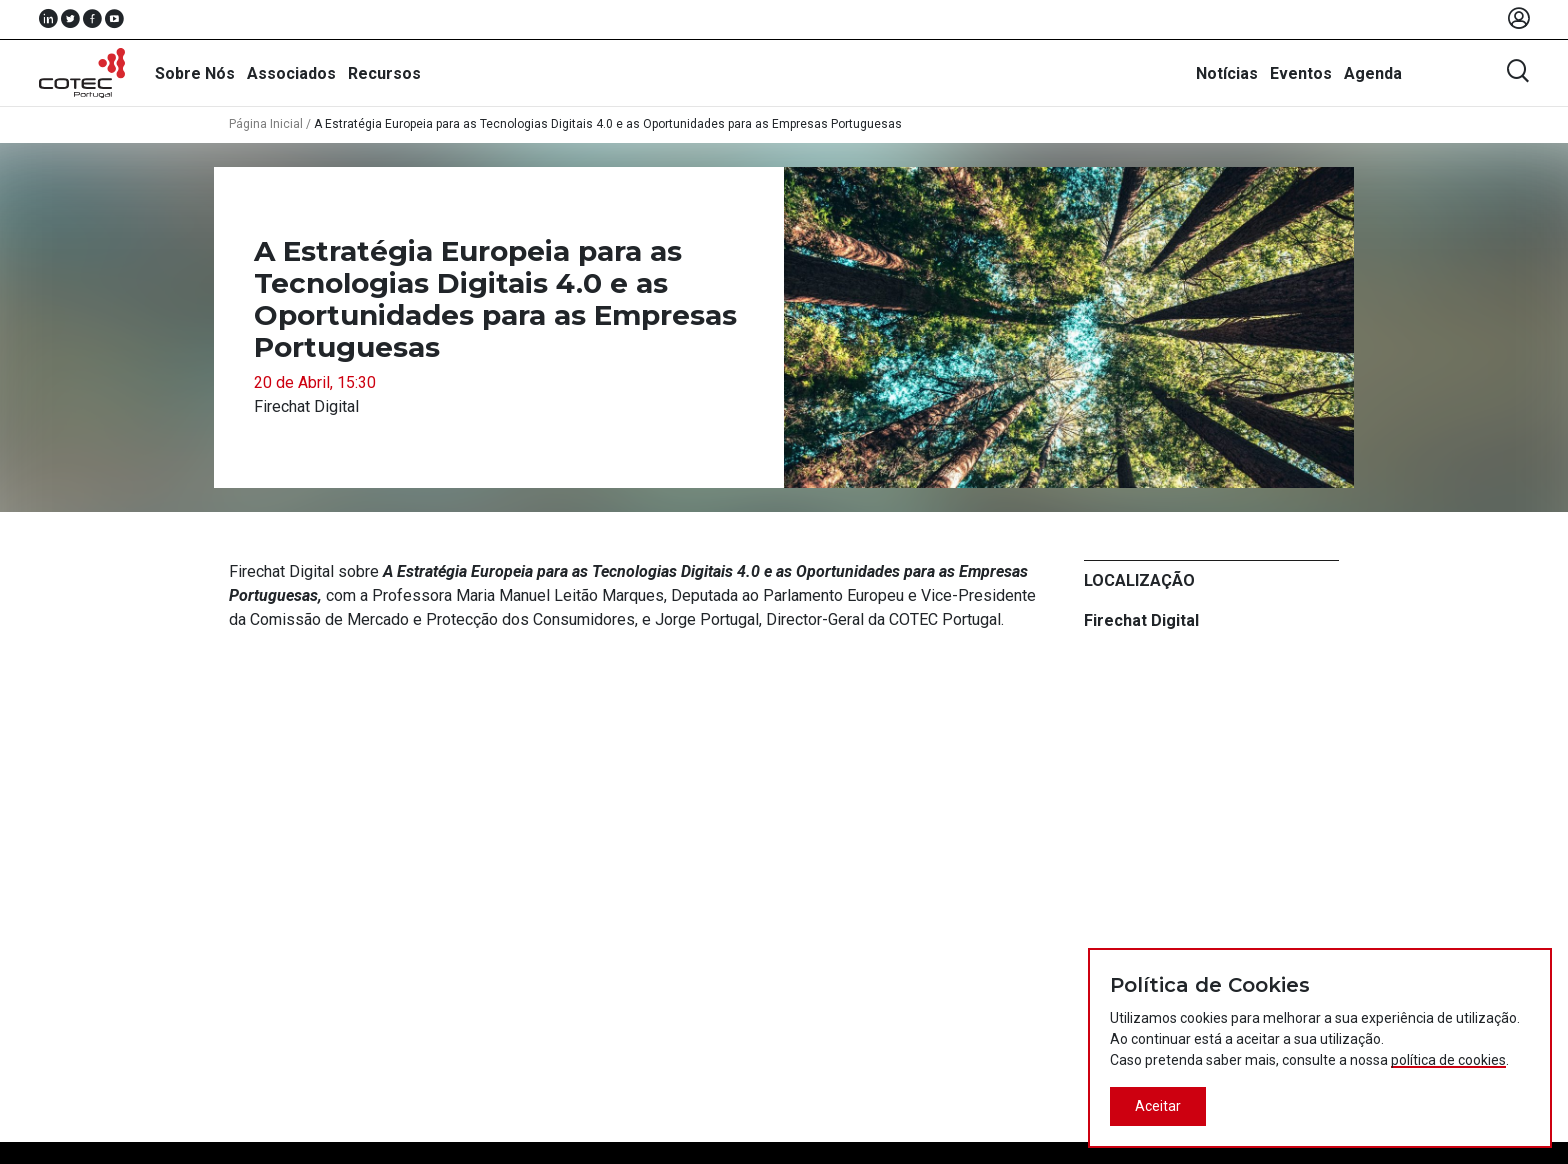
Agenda (1373, 73)
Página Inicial (266, 124)
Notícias (1227, 73)
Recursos (384, 73)
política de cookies (1448, 1060)
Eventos (1301, 73)
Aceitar (1158, 1106)
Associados (291, 73)
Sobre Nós (195, 73)
